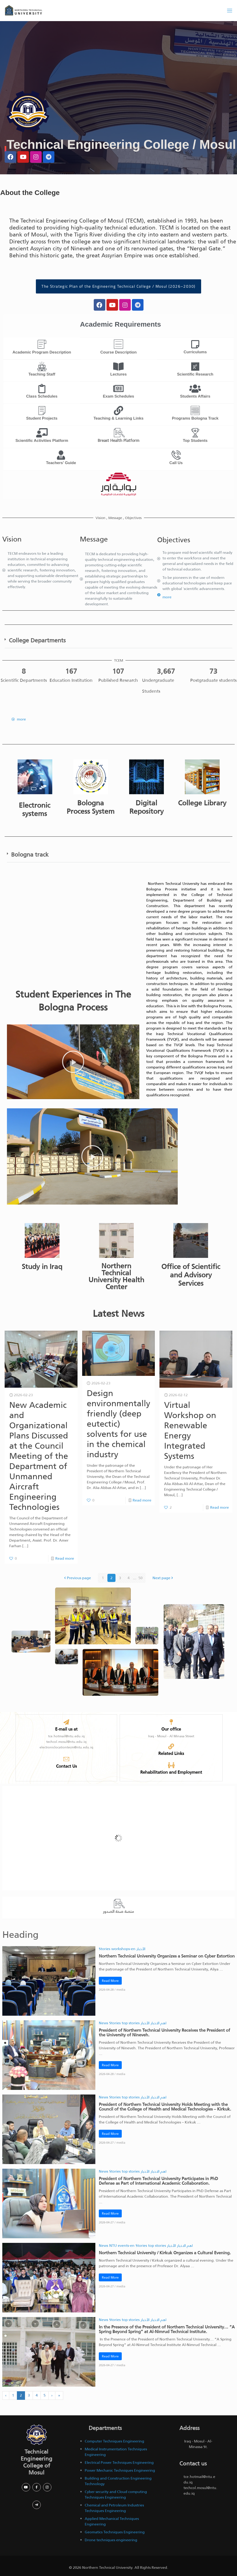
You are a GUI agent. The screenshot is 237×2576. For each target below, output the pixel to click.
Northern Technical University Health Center (116, 1276)
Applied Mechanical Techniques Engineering (112, 2521)
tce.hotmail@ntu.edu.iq (199, 2479)
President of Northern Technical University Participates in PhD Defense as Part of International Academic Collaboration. (158, 2180)
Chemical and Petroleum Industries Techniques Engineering (114, 2507)
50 (140, 1578)
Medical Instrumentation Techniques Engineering (116, 2451)
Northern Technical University (107, 2567)
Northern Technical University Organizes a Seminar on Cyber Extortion (167, 1956)
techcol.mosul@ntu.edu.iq (200, 2490)
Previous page (77, 1578)
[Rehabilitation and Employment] (171, 1765)
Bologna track (30, 854)
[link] (36, 2434)
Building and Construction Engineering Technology (118, 2481)
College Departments (37, 640)
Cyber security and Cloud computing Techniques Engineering (116, 2494)
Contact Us (66, 1766)
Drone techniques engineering (111, 2540)
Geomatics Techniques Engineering (115, 2532)
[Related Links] (171, 1746)
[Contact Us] (66, 1759)
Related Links (171, 1753)
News (103, 2023)
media (120, 1989)
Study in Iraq (42, 1266)
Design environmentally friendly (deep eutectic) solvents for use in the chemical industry (118, 1424)
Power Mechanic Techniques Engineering (120, 2470)
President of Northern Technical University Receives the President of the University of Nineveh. (164, 2032)
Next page (163, 1578)
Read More (110, 1980)
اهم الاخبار (158, 2023)
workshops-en (123, 1948)
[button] (118, 640)
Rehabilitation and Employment (171, 1772)
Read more (64, 1558)
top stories (131, 2023)
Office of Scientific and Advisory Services (190, 1274)
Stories (104, 1948)
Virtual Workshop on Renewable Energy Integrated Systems (190, 1430)
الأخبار (141, 1948)
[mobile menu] (230, 10)
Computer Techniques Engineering (114, 2441)
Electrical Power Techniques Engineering (119, 2462)
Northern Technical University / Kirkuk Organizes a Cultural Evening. (165, 2252)
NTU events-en (121, 2245)
